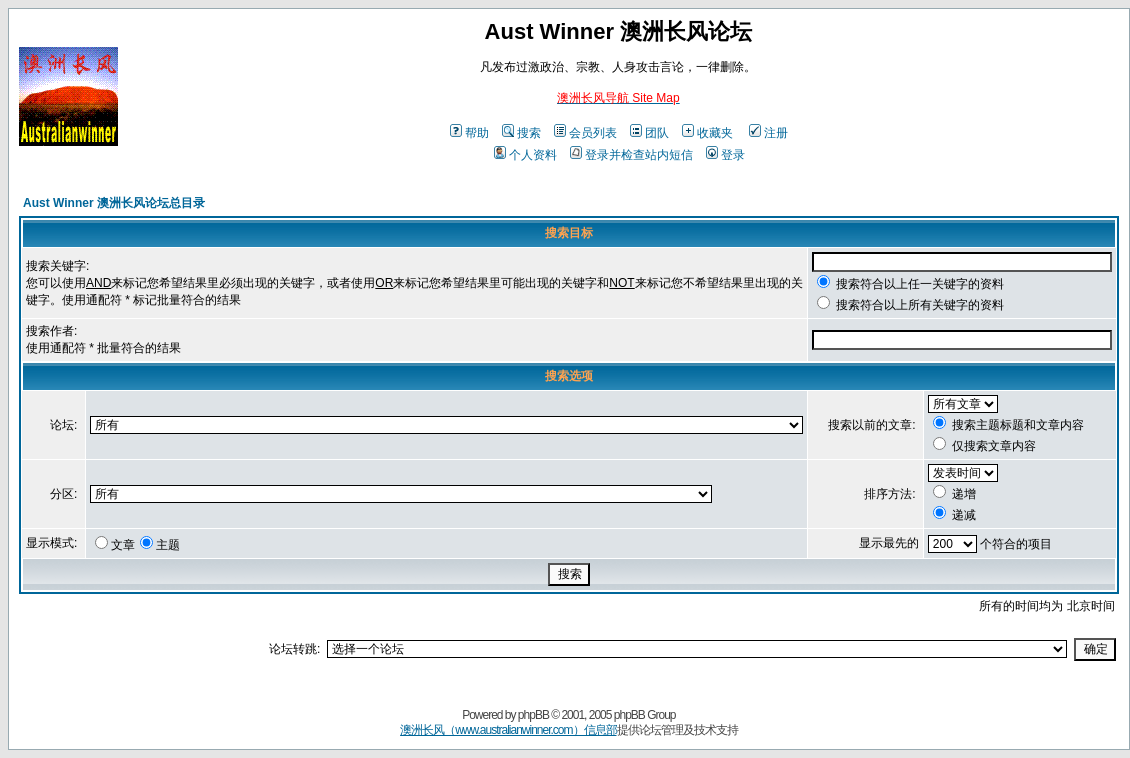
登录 (725, 155)
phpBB (533, 715)
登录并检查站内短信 (631, 155)
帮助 (469, 133)
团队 (649, 133)
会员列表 (585, 133)
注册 (768, 133)
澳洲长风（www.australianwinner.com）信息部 (508, 730)
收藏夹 (707, 133)
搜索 (521, 133)
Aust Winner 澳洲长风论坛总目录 (114, 203)
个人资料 (525, 155)
